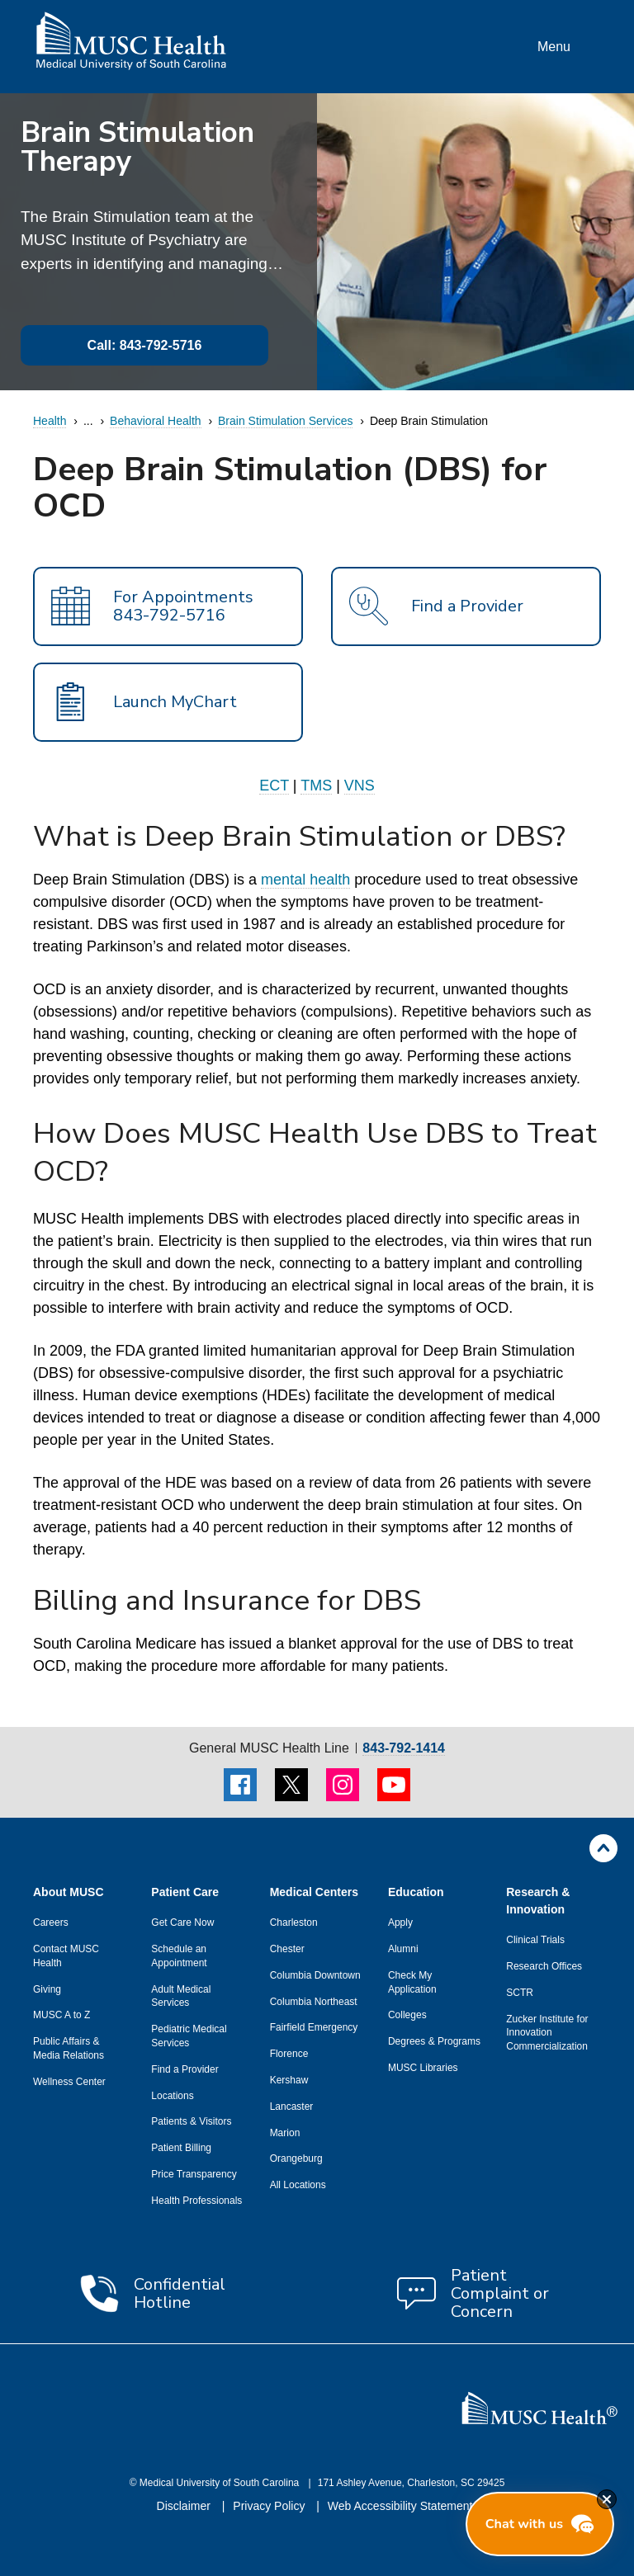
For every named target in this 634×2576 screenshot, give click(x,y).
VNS (359, 785)
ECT (274, 785)
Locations (172, 2096)
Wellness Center (69, 2082)
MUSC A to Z (61, 2015)
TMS (316, 785)
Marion (285, 2133)
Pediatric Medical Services (188, 2036)
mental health (305, 879)
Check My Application (412, 1982)
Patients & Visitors (191, 2121)
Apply (400, 1922)
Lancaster (292, 2106)
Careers (51, 1922)
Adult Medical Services (181, 1996)
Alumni (403, 1949)
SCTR (519, 1992)
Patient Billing (181, 2148)
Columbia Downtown (315, 1975)
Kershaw (289, 2080)
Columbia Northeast (313, 2001)
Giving (47, 1989)
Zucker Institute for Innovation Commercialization (547, 2033)
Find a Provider (184, 2069)
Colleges (407, 2015)
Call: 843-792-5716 (145, 345)
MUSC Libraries (423, 2068)
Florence (289, 2053)
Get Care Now (182, 1922)
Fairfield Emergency (314, 2027)
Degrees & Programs (434, 2041)
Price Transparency (193, 2174)
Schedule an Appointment (178, 1956)
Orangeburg (296, 2158)
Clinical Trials (535, 1940)
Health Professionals (196, 2200)
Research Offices (544, 1966)
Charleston (294, 1922)
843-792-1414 (403, 1748)
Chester (287, 1949)
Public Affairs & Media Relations (68, 2048)
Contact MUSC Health (66, 1956)
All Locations (298, 2185)
